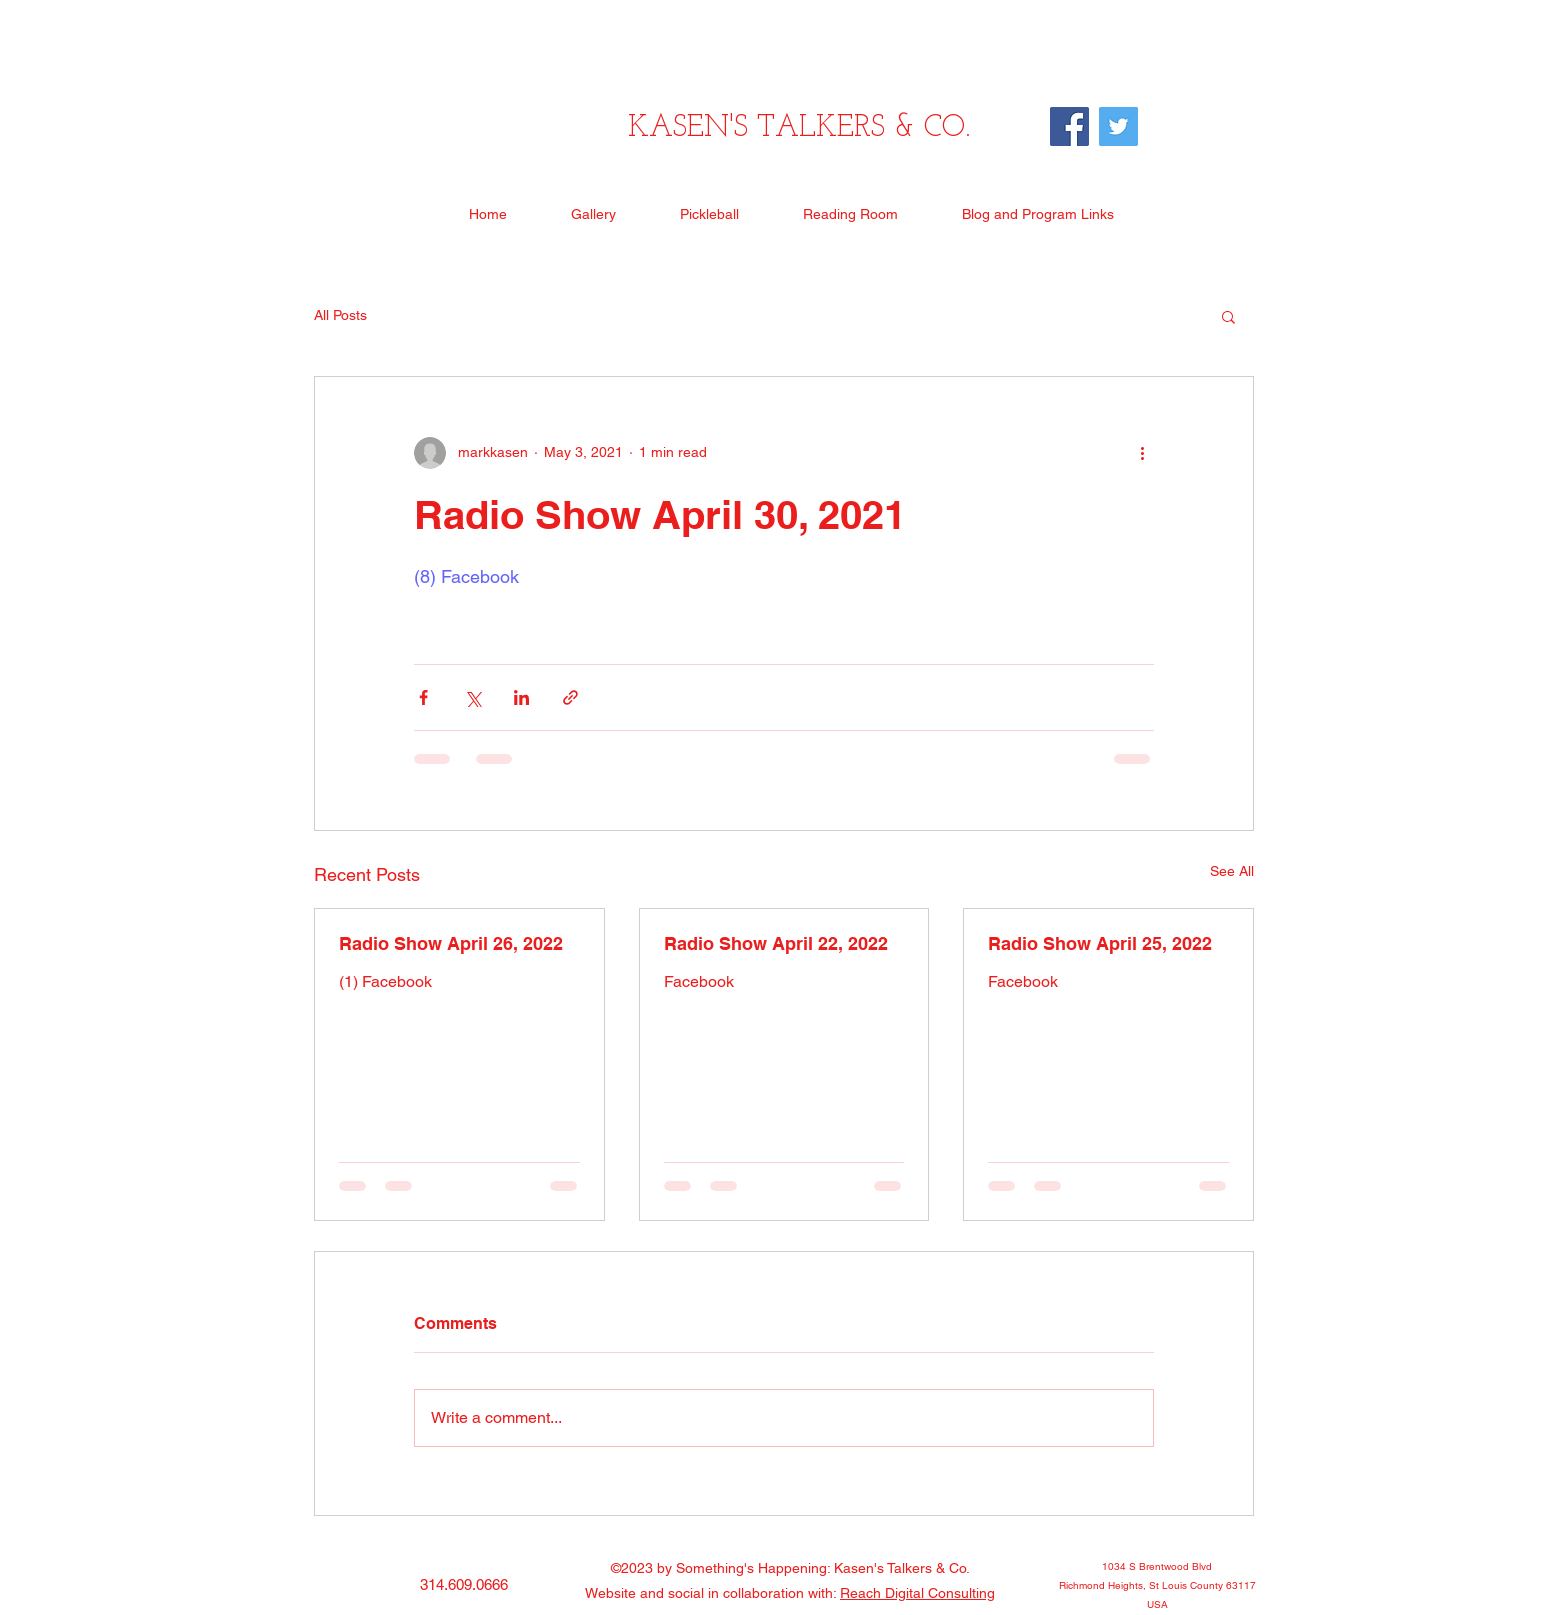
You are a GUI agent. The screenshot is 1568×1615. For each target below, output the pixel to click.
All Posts (340, 315)
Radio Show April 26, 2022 (451, 943)
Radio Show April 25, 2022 (1100, 943)
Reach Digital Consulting (917, 1593)
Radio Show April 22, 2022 (776, 943)
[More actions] (1142, 453)
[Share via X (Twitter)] (472, 697)
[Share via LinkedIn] (521, 697)
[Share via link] (570, 697)
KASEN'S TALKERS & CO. (799, 128)
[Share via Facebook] (423, 697)
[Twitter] (1118, 126)
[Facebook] (1069, 126)
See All (1232, 871)
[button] (1228, 316)
